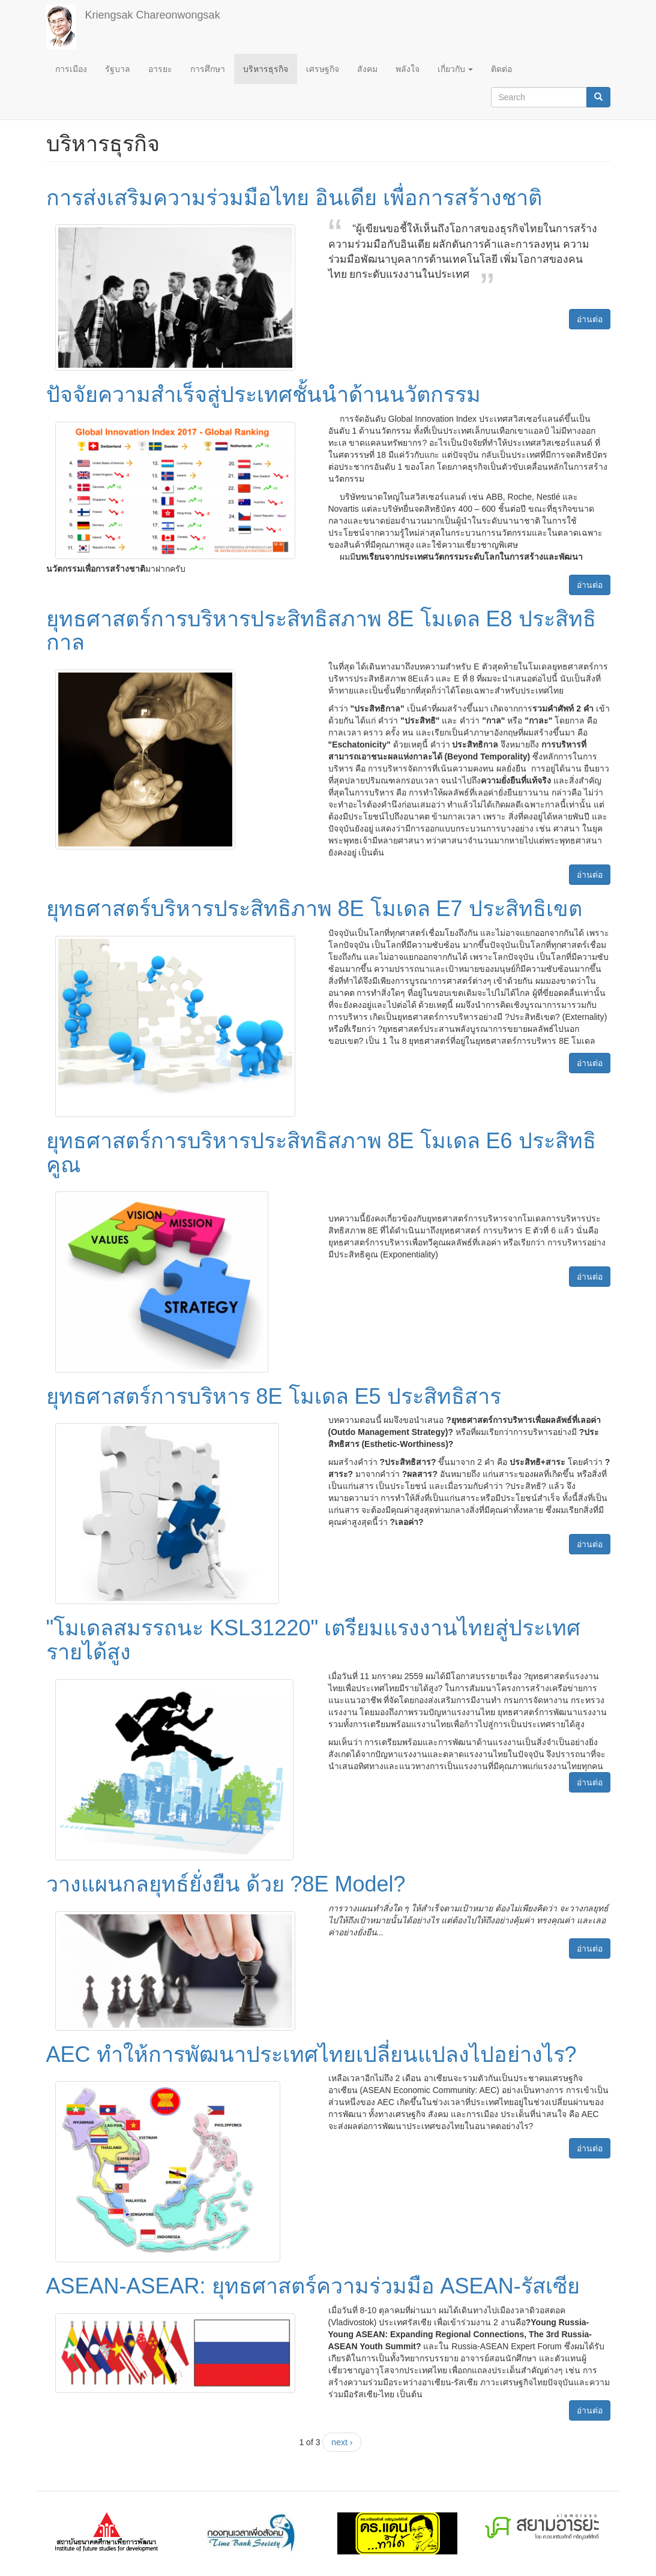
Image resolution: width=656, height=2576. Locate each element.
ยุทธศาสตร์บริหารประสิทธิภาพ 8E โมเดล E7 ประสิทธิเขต (314, 908)
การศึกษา (207, 69)
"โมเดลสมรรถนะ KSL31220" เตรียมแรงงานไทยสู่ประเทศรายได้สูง (313, 1640)
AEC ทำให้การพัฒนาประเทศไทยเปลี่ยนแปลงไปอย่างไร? (311, 2054)
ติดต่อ (501, 69)
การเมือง (71, 69)
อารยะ (160, 69)
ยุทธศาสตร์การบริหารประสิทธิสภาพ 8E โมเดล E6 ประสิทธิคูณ (321, 1152)
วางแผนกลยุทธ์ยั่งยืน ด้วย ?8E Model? (226, 1884)
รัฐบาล (117, 69)
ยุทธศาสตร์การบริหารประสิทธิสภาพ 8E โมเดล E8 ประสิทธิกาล (321, 631)
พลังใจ (408, 69)
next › (341, 2442)
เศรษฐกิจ (322, 69)
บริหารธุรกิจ (265, 69)
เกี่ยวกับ (456, 69)
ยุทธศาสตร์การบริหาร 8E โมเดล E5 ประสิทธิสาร (273, 1396)
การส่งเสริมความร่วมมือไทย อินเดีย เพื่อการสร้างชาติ (294, 197)
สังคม (367, 69)
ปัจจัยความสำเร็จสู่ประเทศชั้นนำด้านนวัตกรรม (263, 394)
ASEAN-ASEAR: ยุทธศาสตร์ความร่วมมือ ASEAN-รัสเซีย (313, 2286)
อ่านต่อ (590, 319)
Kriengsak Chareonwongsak (152, 15)
